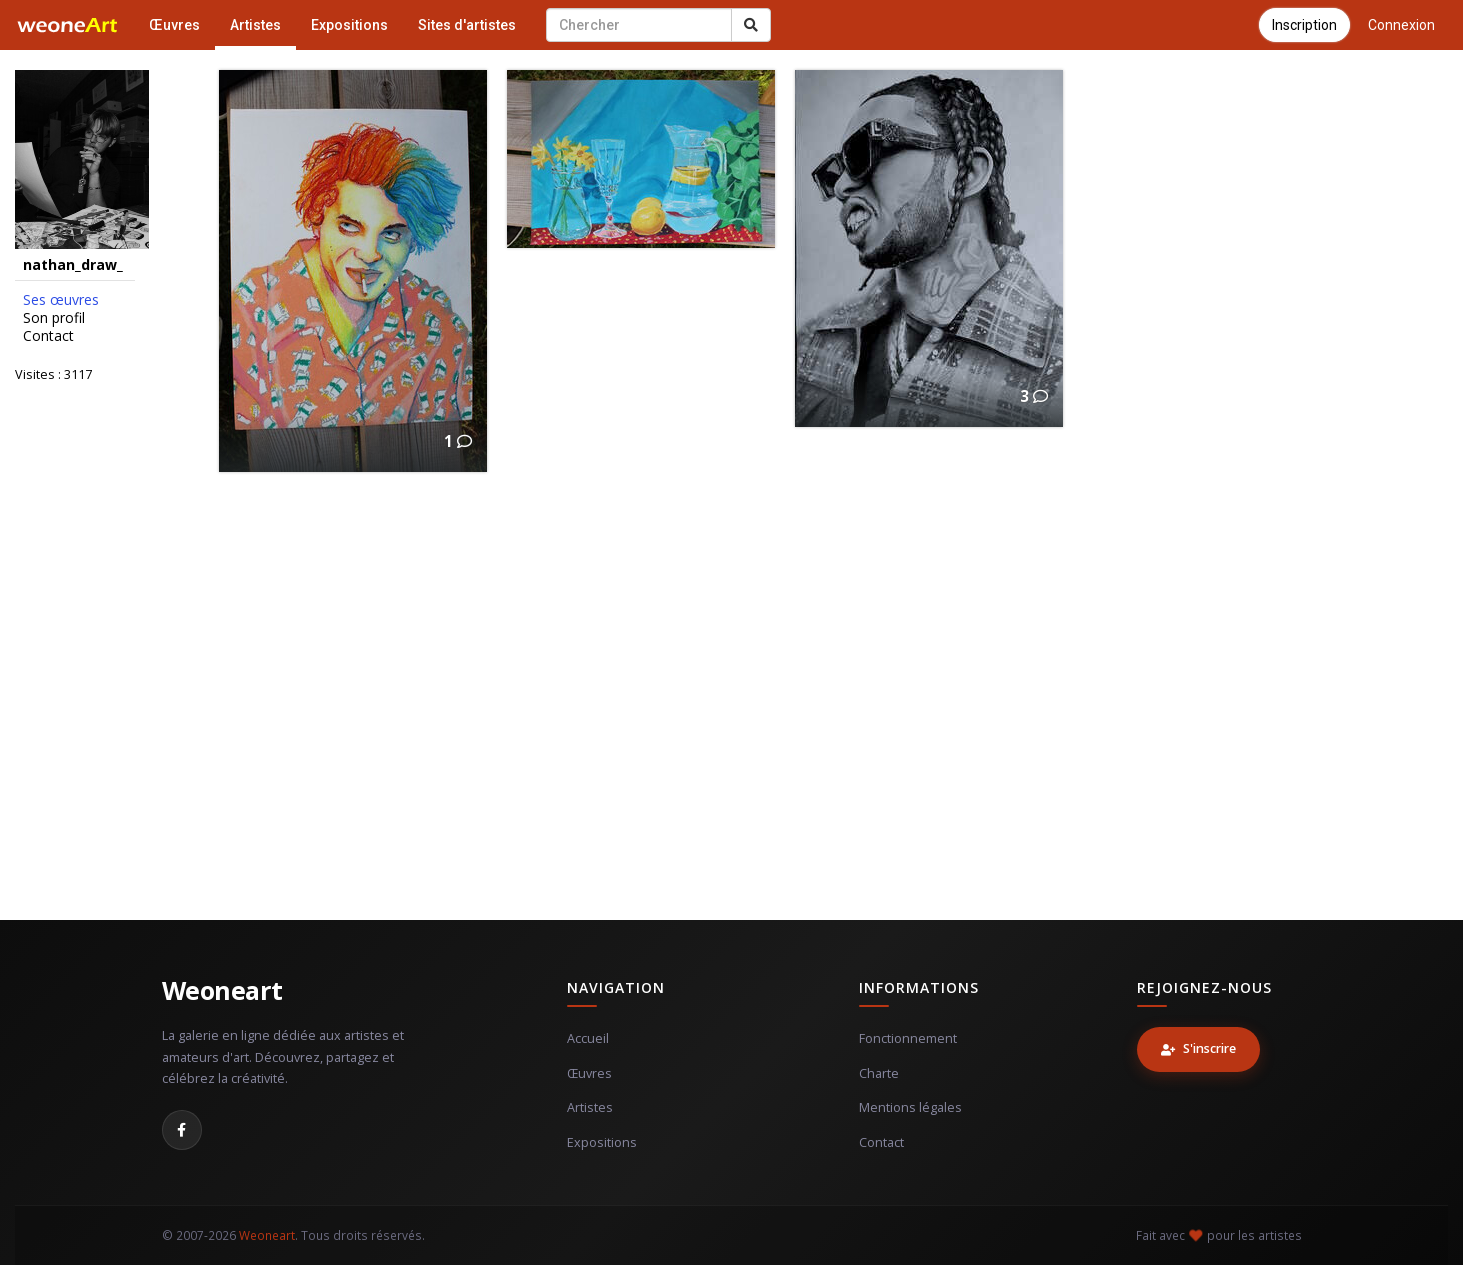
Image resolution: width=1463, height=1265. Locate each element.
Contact (48, 336)
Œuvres (174, 25)
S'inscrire (1198, 1048)
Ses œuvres (61, 300)
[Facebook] (182, 1130)
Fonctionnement (908, 1038)
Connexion (1401, 25)
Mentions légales (910, 1107)
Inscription (1304, 25)
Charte (879, 1073)
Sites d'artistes (467, 25)
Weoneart (222, 990)
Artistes (255, 25)
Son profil (54, 318)
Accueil (588, 1038)
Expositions (349, 25)
